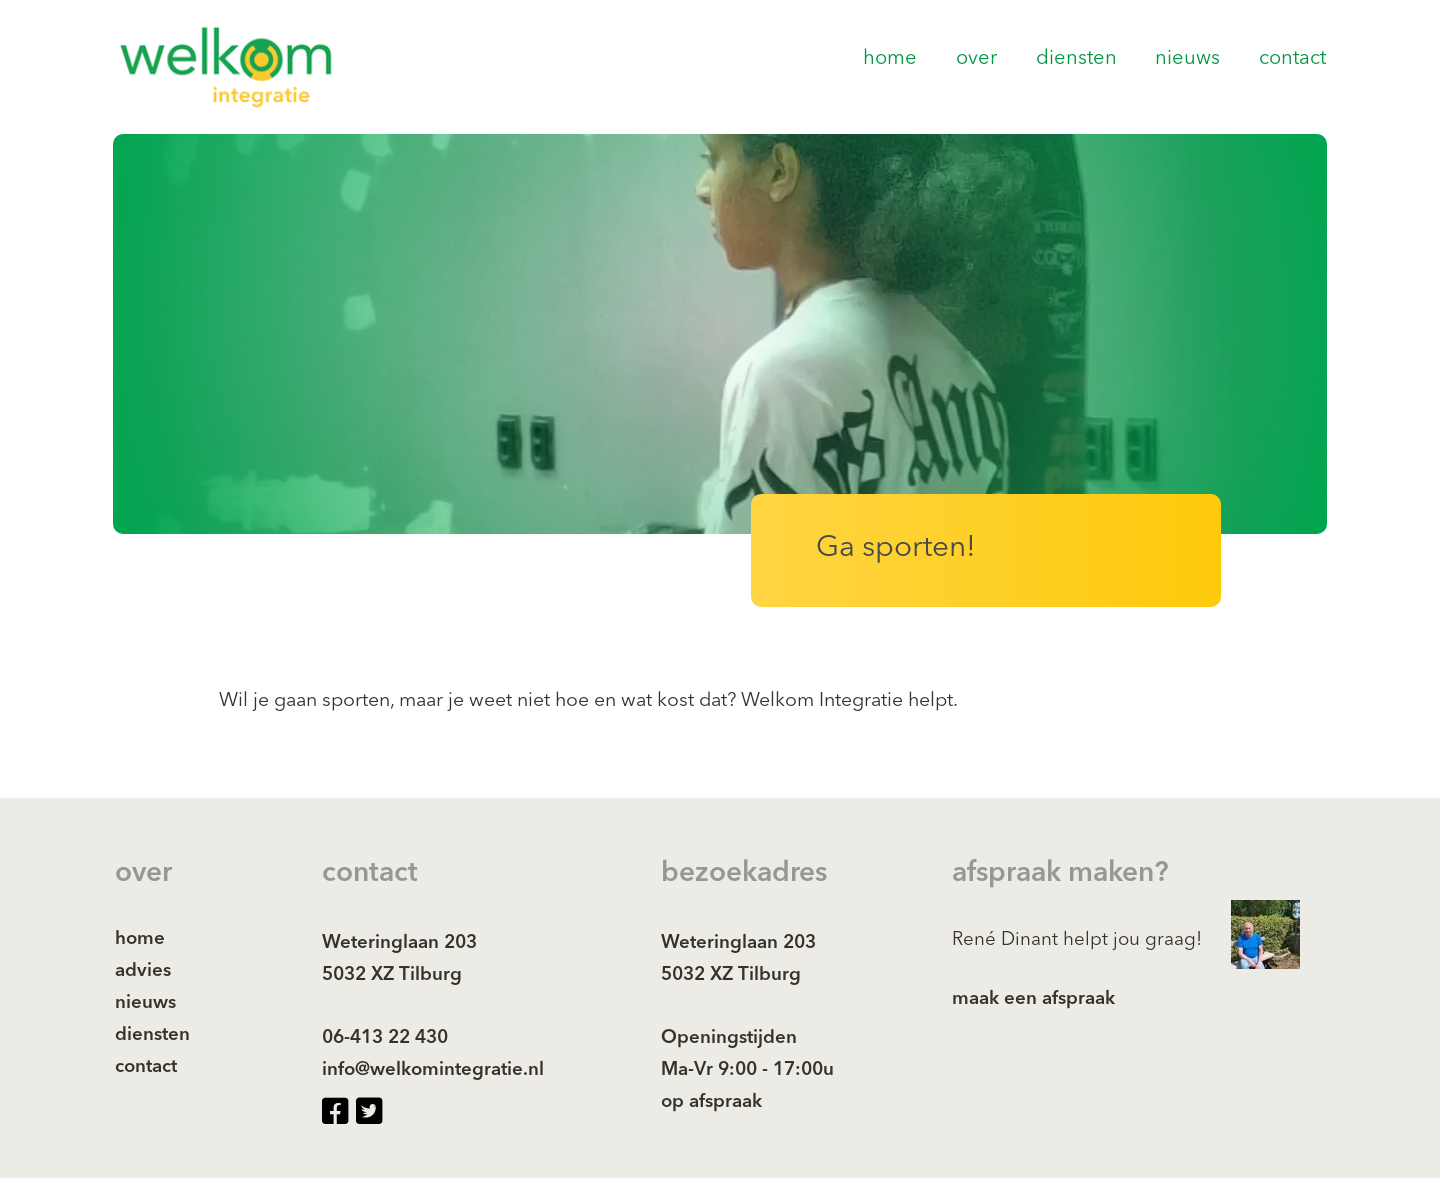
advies (143, 971)
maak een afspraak (1033, 999)
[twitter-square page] (368, 1112)
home (890, 59)
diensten (1076, 59)
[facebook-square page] (334, 1112)
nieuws (1187, 59)
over (976, 59)
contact (1292, 59)
